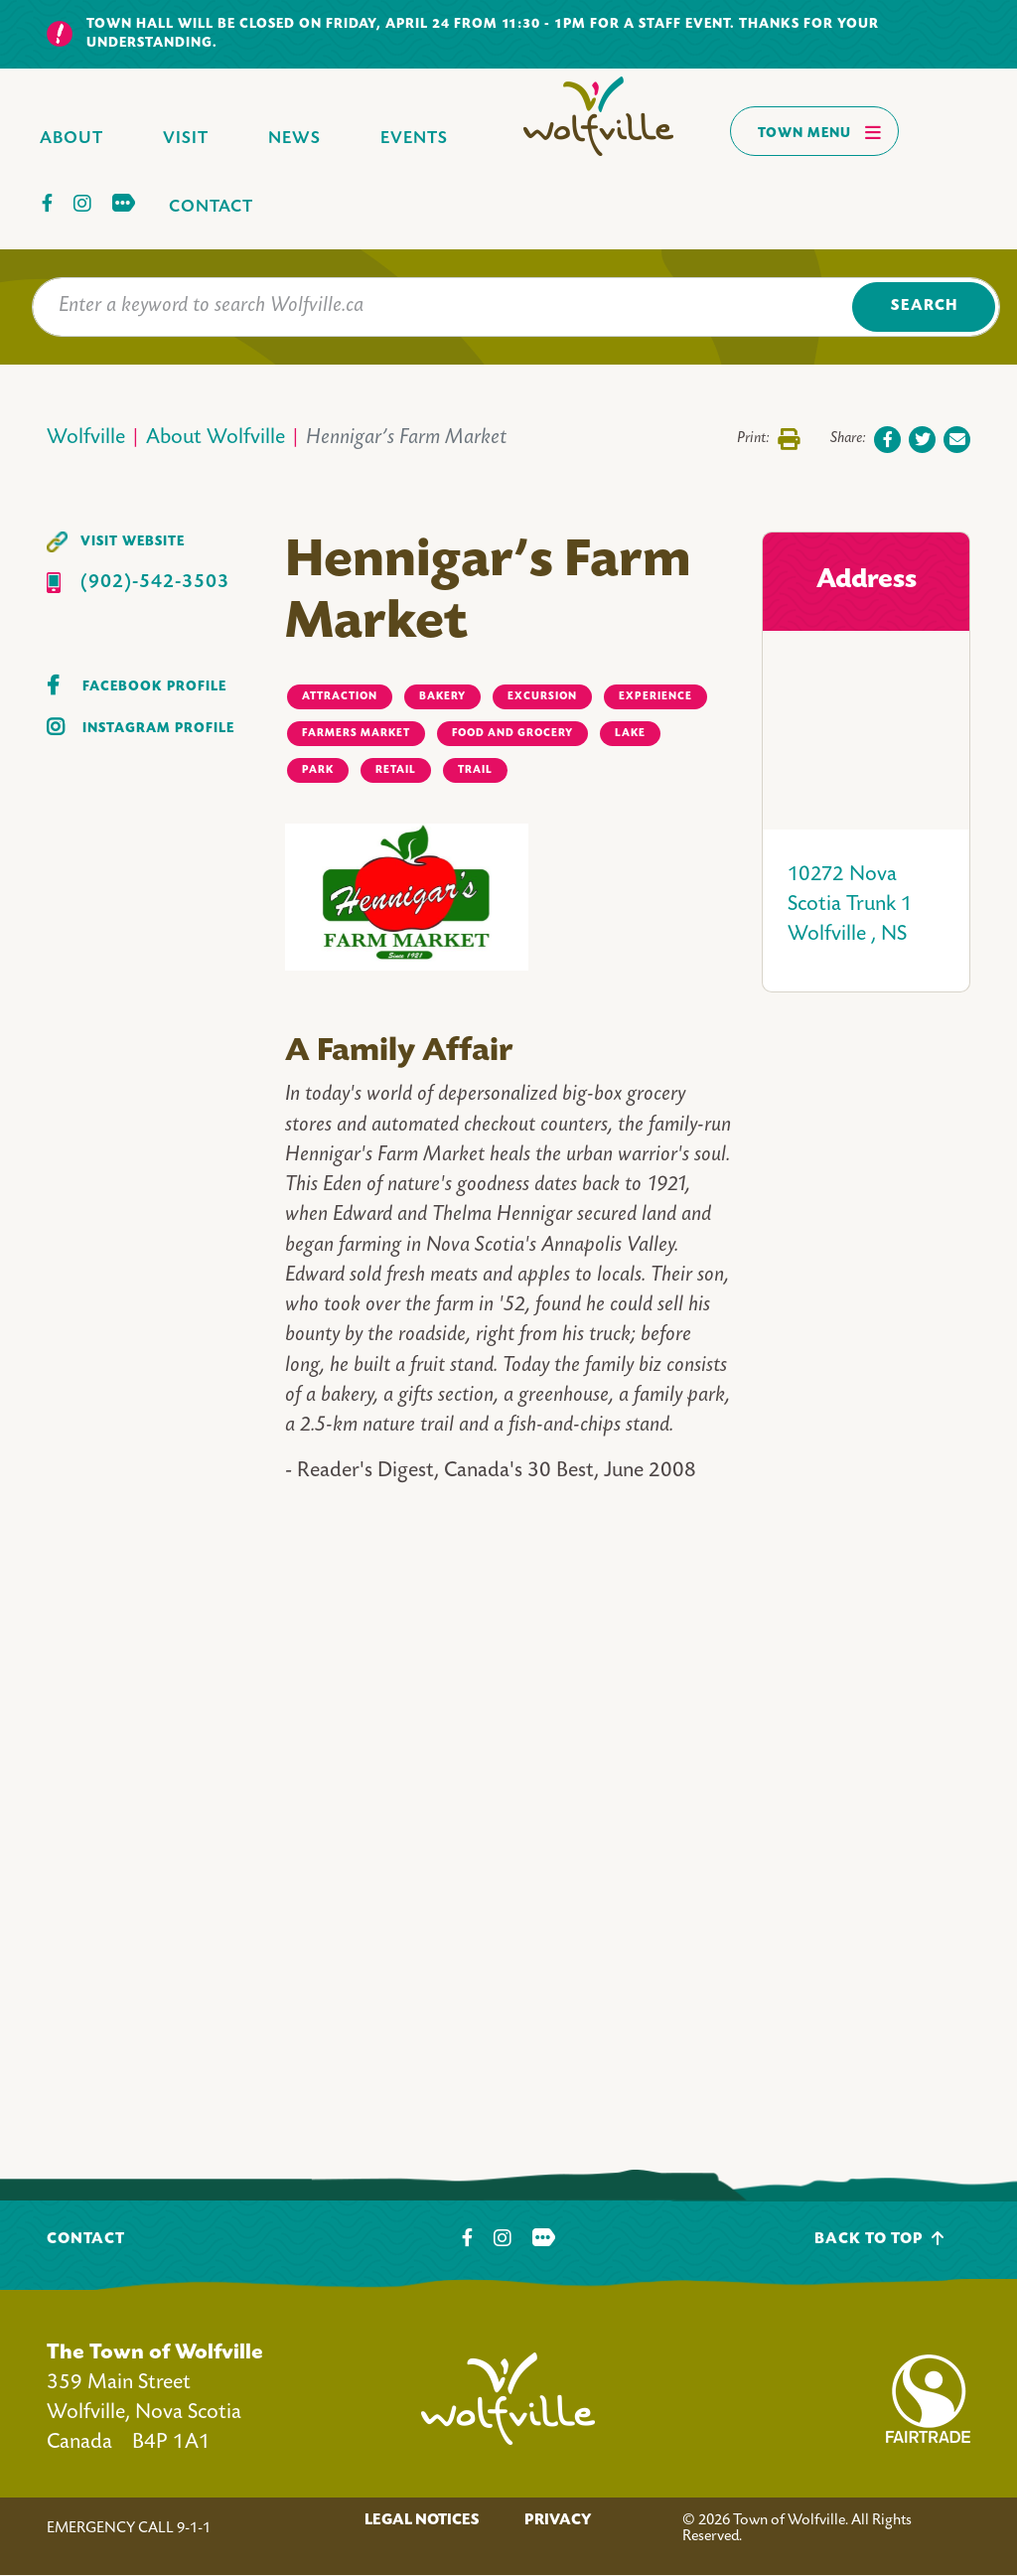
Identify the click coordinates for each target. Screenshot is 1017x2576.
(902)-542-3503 (154, 582)
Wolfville (86, 438)
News (294, 138)
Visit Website (132, 541)
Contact (211, 207)
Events (414, 138)
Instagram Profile (158, 728)
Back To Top (879, 2238)
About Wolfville (215, 438)
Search (924, 306)
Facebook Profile (154, 687)
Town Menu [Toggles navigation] (820, 132)
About (71, 138)
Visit (186, 138)
